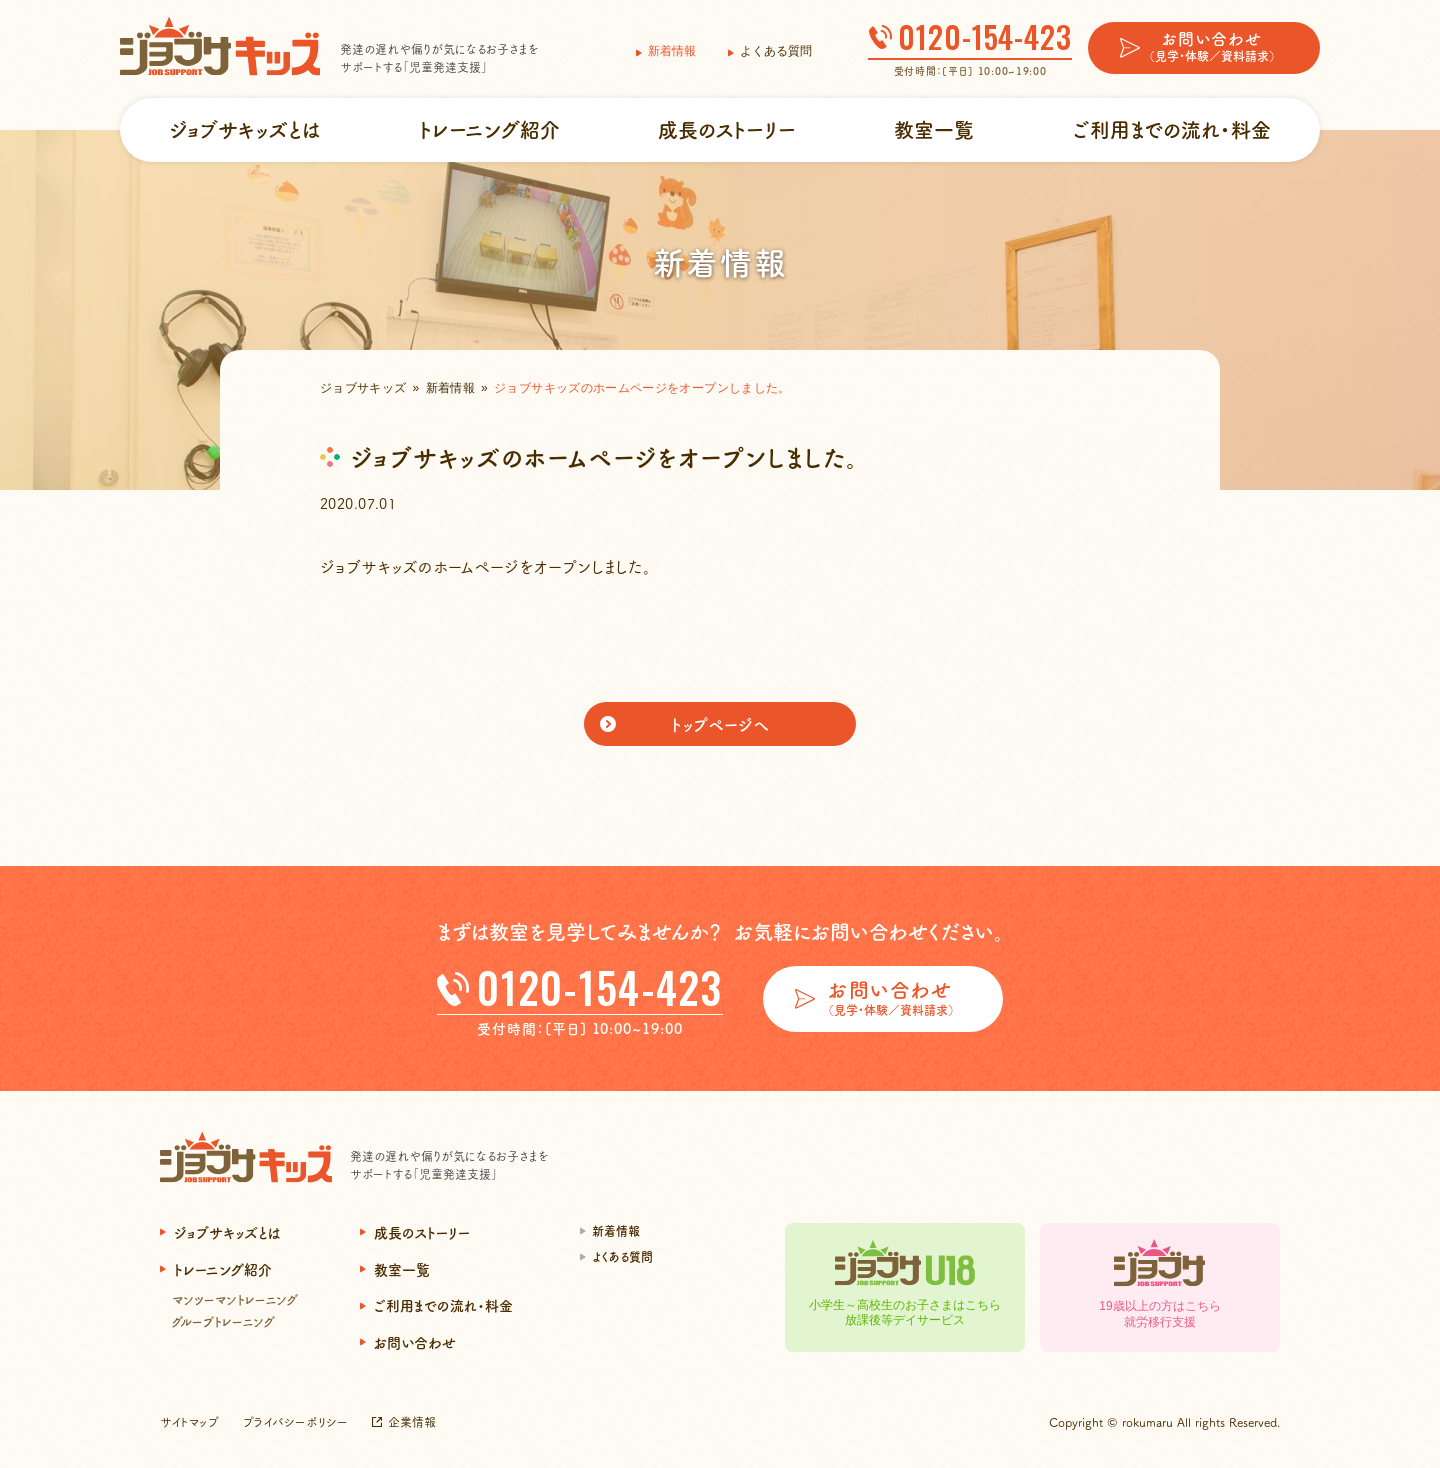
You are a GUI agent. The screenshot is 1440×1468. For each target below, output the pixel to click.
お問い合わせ (415, 1342)
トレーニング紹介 (489, 129)
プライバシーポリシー (295, 1421)
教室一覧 (934, 129)
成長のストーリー (727, 129)
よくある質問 (776, 51)
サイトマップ (189, 1421)
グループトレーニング (223, 1321)
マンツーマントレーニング (235, 1299)
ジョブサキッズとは (244, 129)
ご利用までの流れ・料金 (1172, 129)
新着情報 (672, 51)
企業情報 (412, 1421)
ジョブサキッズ (363, 388)
